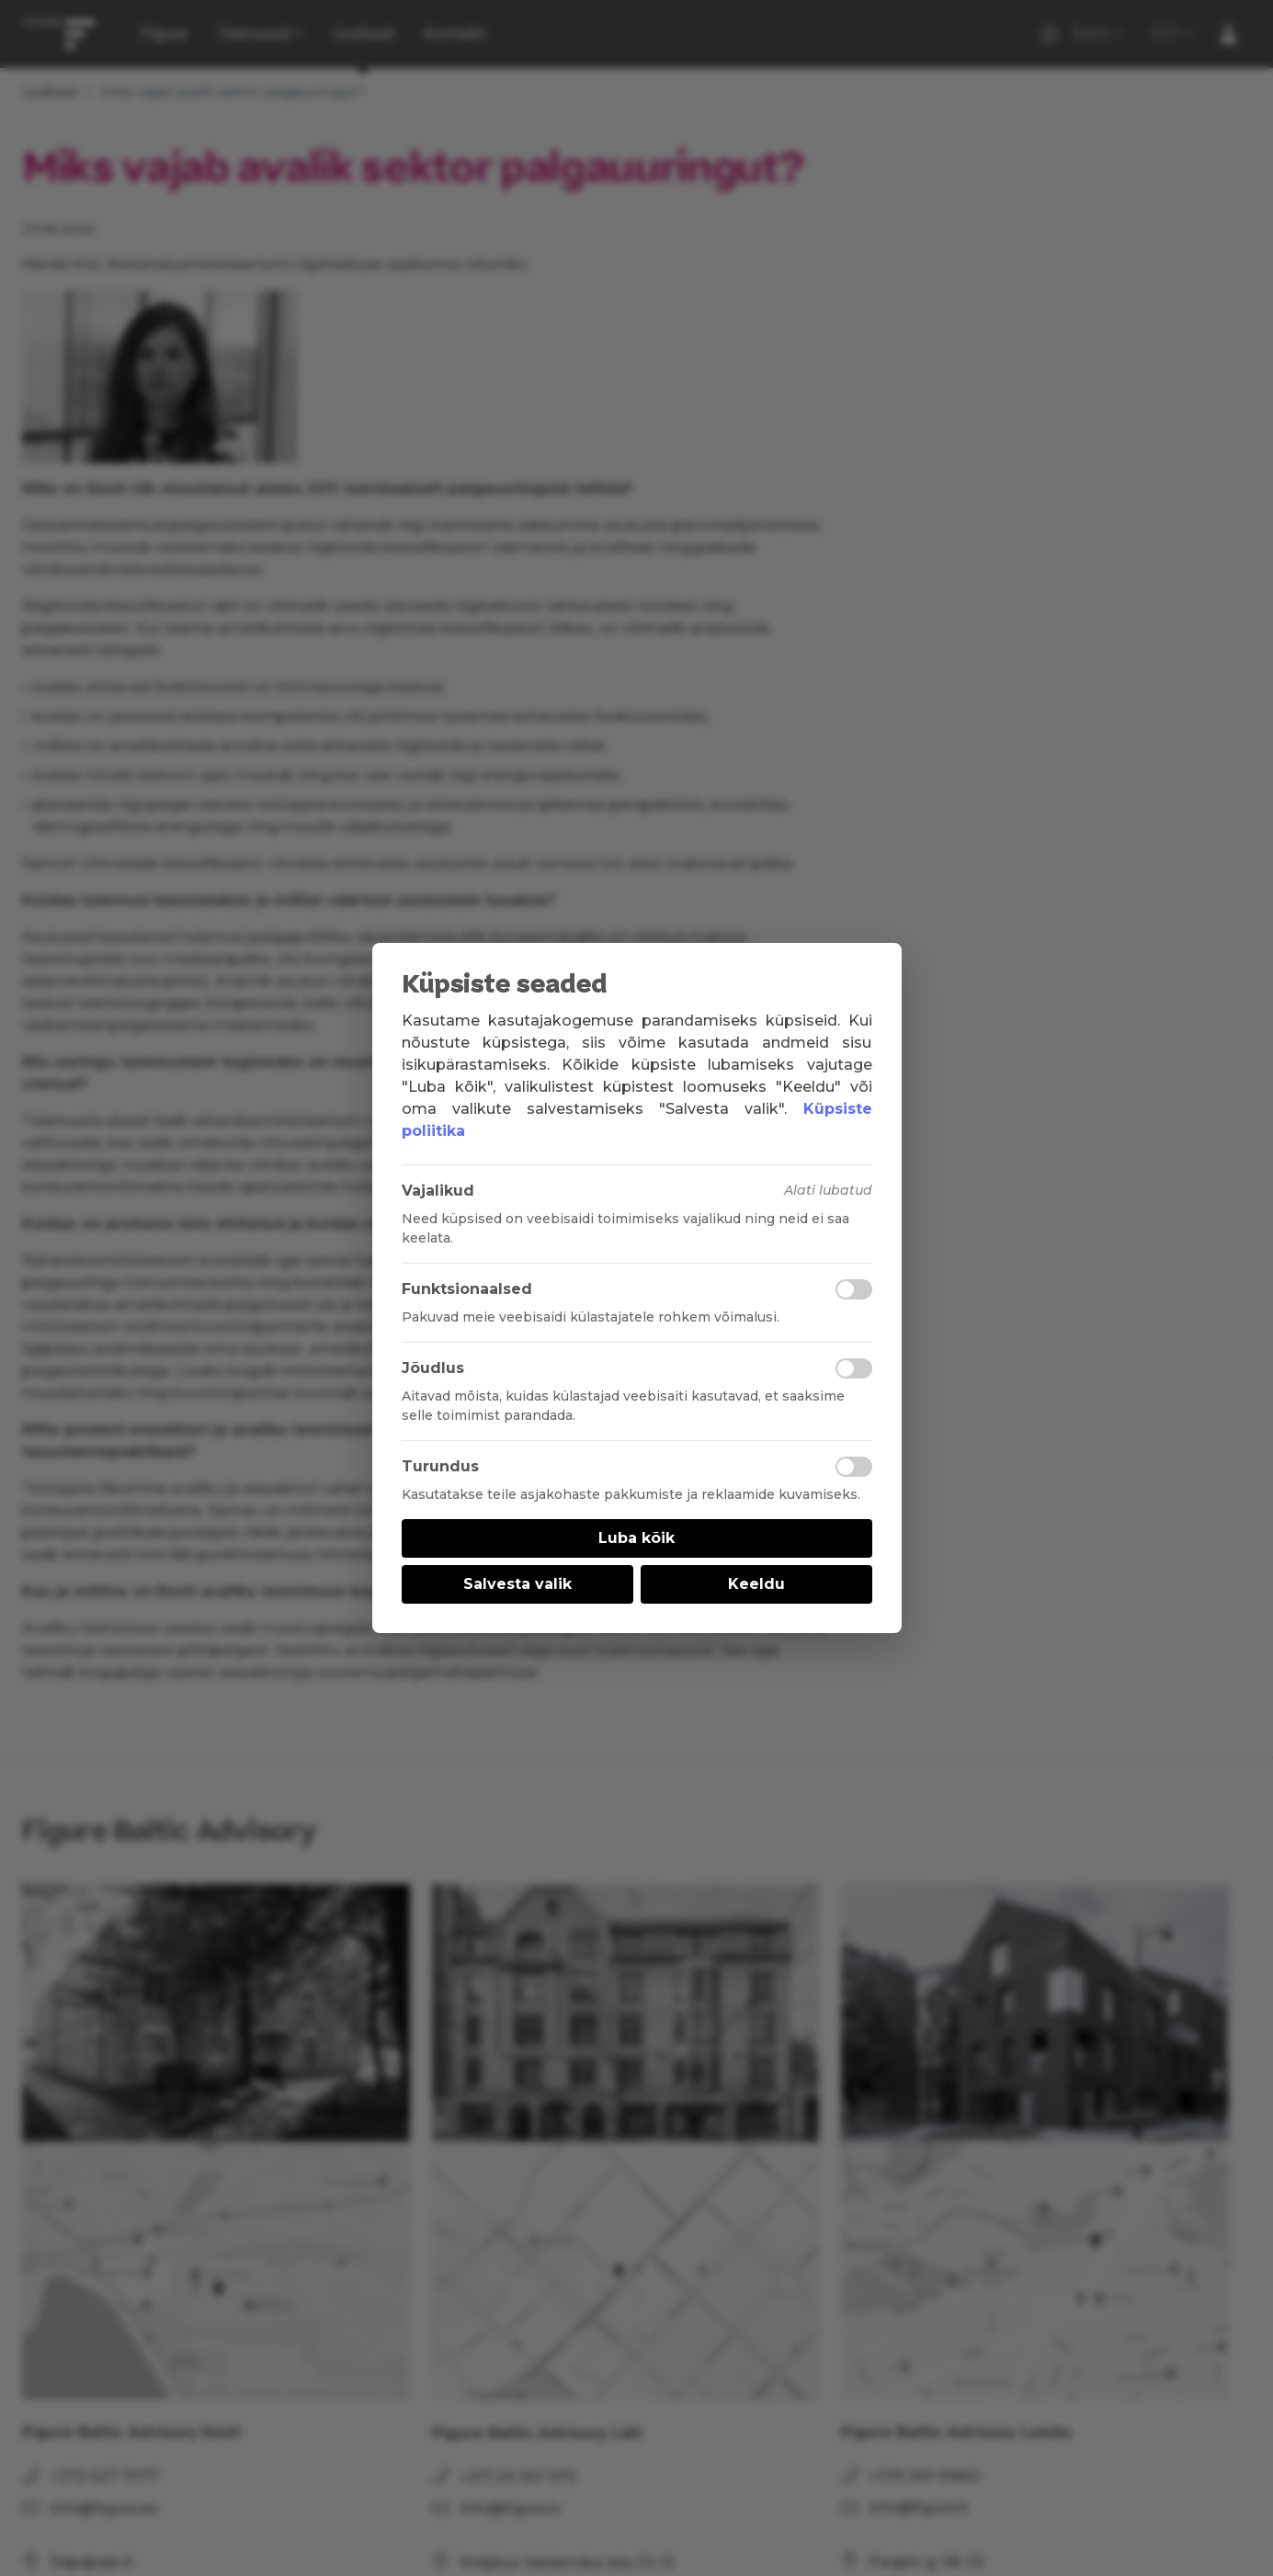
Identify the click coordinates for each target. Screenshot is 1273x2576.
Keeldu (756, 1584)
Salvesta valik (517, 1584)
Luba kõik (636, 1538)
